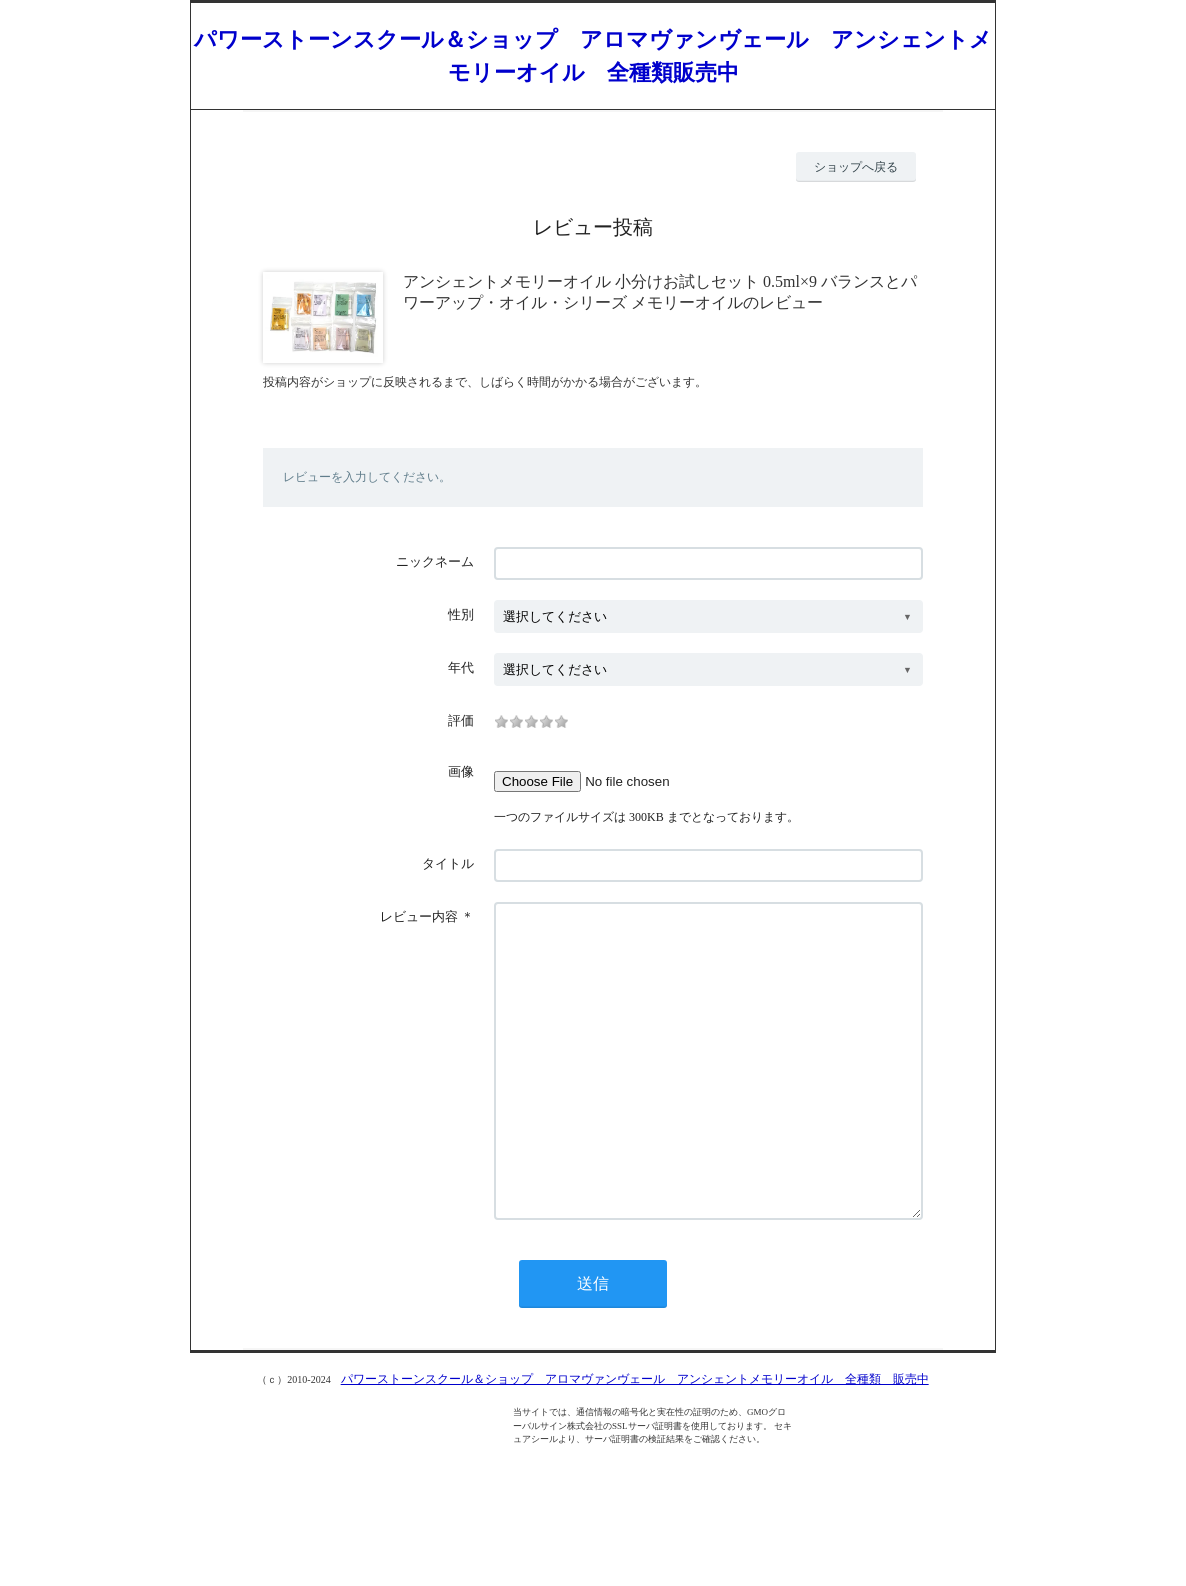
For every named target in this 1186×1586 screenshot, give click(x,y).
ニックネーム (435, 561)
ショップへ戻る (856, 167)
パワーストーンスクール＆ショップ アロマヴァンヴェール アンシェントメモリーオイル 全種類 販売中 (635, 1439)
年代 (461, 667)
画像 (461, 771)
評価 (461, 720)
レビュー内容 (419, 916)
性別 (461, 614)
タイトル (448, 863)
